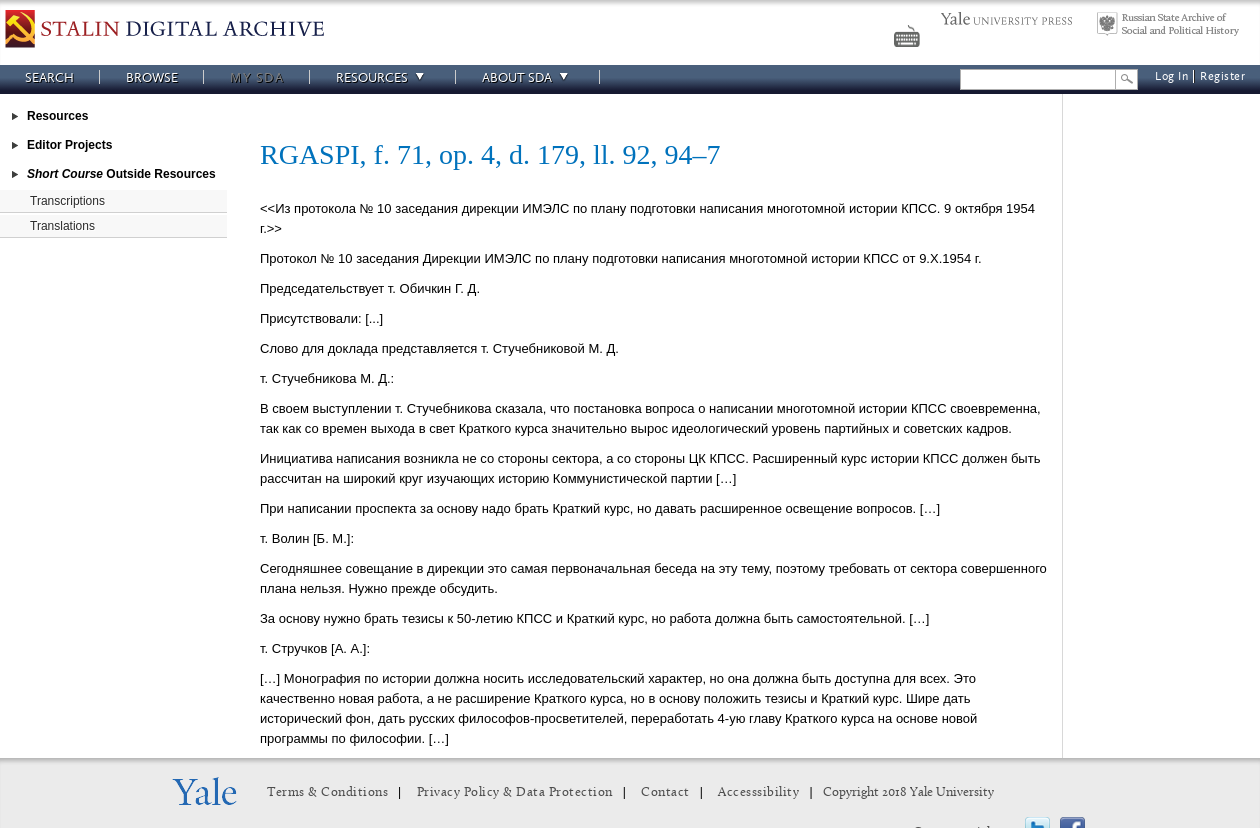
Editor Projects (69, 145)
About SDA (528, 77)
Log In (1171, 76)
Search (49, 77)
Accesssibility (758, 792)
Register (1222, 76)
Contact (665, 792)
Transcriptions (67, 201)
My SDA (257, 77)
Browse (152, 77)
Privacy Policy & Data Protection (515, 792)
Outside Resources (121, 174)
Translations (62, 226)
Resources (383, 77)
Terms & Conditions (327, 792)
